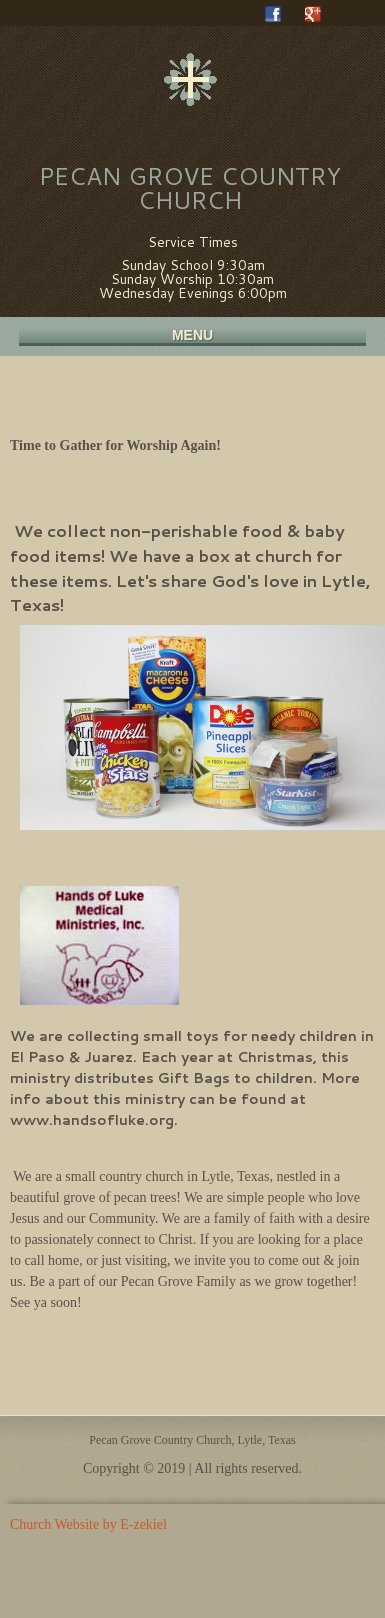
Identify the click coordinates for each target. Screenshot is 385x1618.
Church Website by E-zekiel (88, 1524)
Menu (192, 335)
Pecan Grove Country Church (190, 188)
